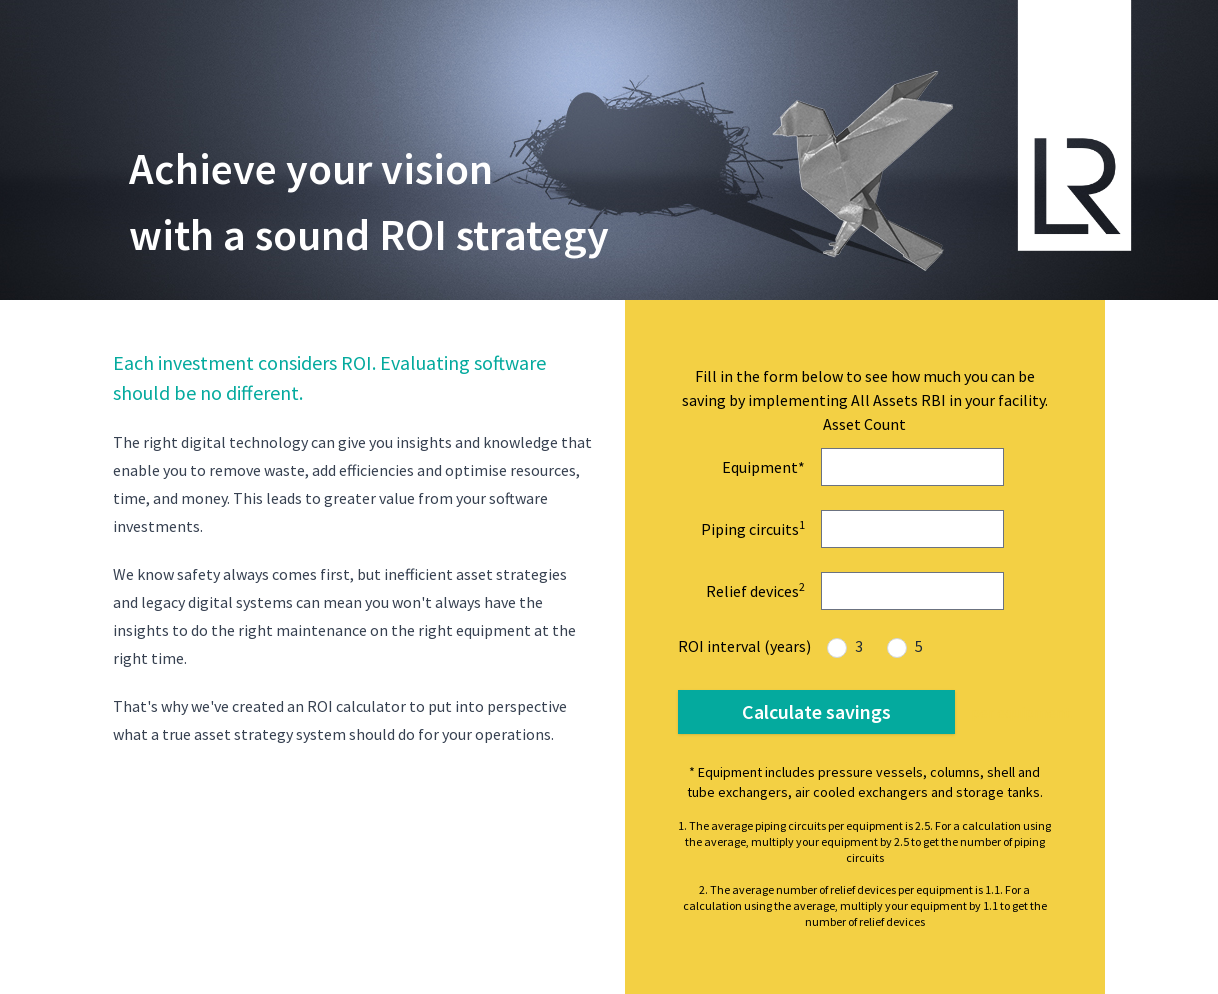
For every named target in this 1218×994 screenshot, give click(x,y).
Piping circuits (753, 528)
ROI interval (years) (744, 646)
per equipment (1021, 712)
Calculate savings (816, 711)
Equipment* (763, 467)
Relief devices (755, 590)
